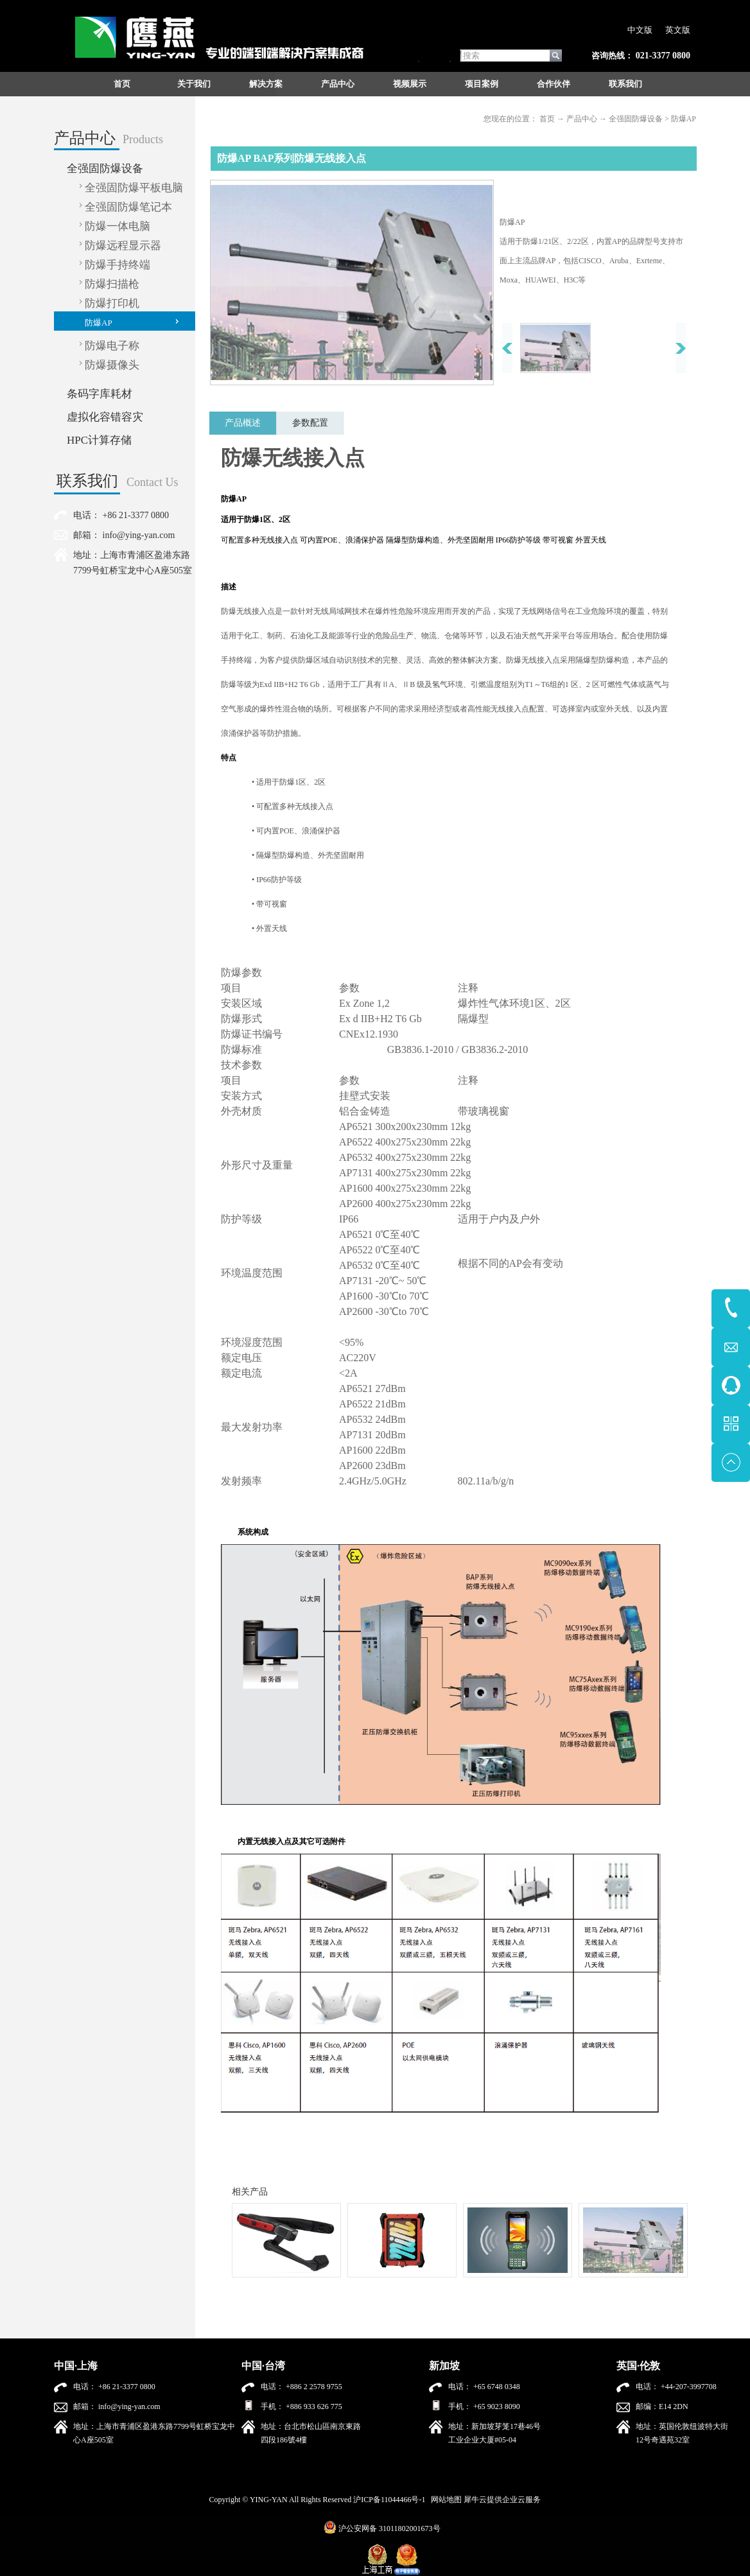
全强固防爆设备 (636, 118)
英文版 (677, 30)
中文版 (639, 30)
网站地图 (444, 2499)
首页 (122, 84)
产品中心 (581, 118)
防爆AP (683, 118)
